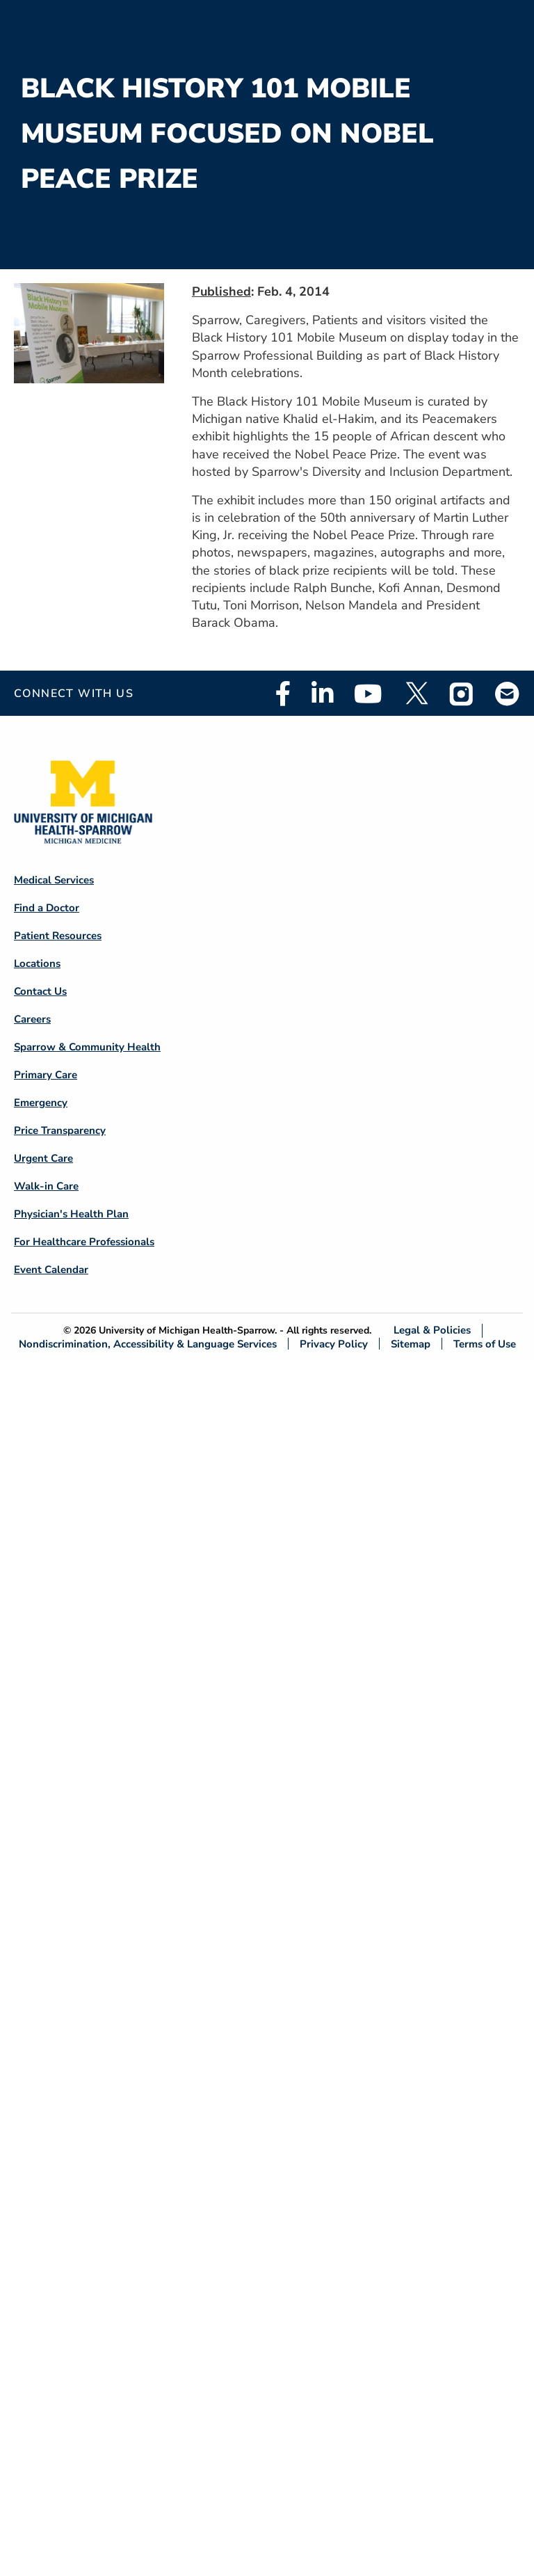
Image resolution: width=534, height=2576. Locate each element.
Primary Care (45, 1075)
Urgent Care (43, 1158)
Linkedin (322, 693)
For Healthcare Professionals (84, 1242)
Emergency (40, 1103)
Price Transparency (60, 1130)
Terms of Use (484, 1344)
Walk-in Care (46, 1186)
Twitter (415, 693)
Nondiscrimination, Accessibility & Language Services (148, 1344)
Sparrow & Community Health (87, 1047)
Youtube (368, 693)
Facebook (283, 693)
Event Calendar (51, 1270)
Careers (32, 1019)
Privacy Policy (334, 1344)
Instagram (461, 693)
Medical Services (54, 880)
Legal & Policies (432, 1330)
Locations (37, 963)
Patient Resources (58, 936)
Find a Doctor (46, 908)
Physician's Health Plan (71, 1214)
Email (507, 693)
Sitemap (410, 1344)
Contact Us (40, 991)
